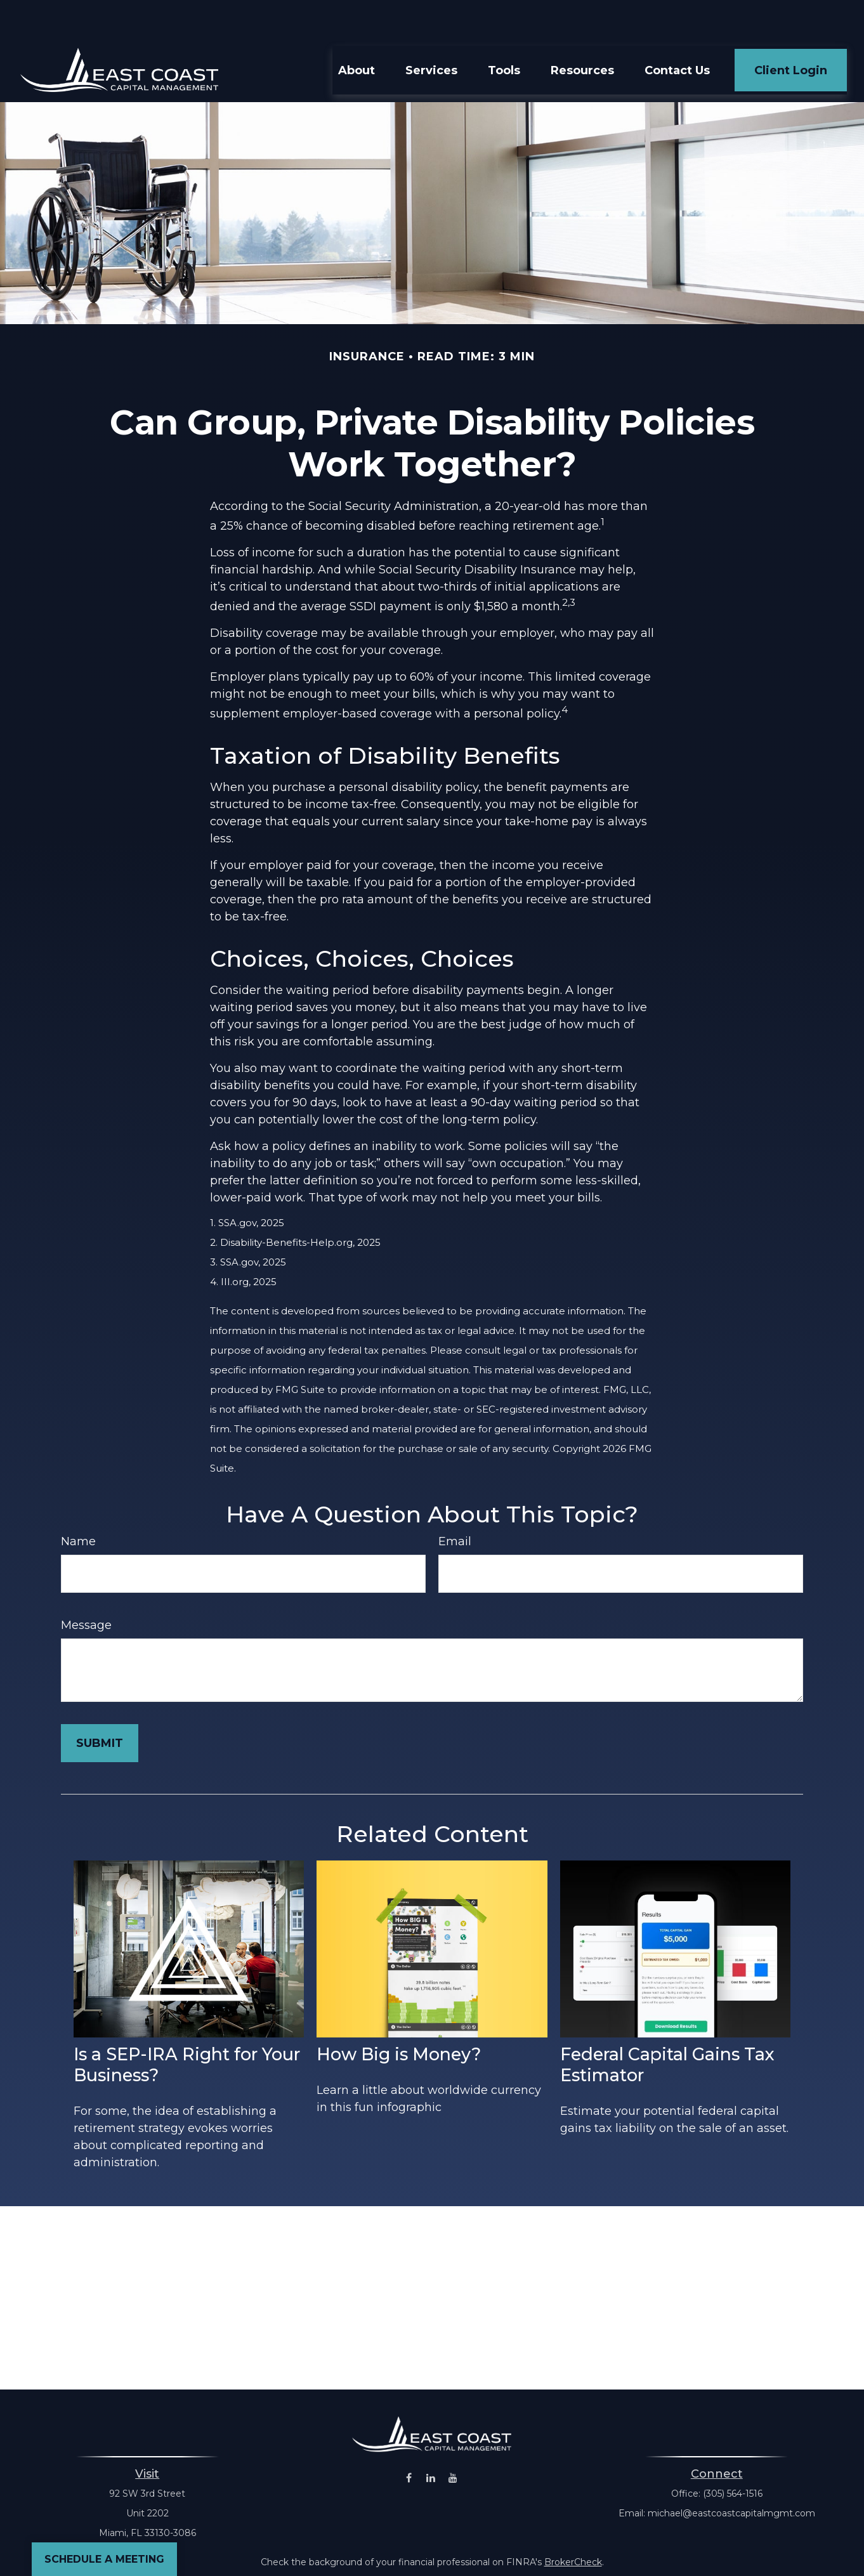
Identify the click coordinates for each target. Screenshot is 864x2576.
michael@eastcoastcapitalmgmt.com (731, 2475)
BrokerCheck (573, 2524)
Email (454, 1503)
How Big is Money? (399, 2016)
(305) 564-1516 (733, 2455)
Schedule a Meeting (104, 2559)
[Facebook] (408, 2440)
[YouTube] (453, 2440)
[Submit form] (99, 1705)
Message (86, 1587)
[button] (356, 32)
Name (78, 1503)
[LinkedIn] (431, 2440)
